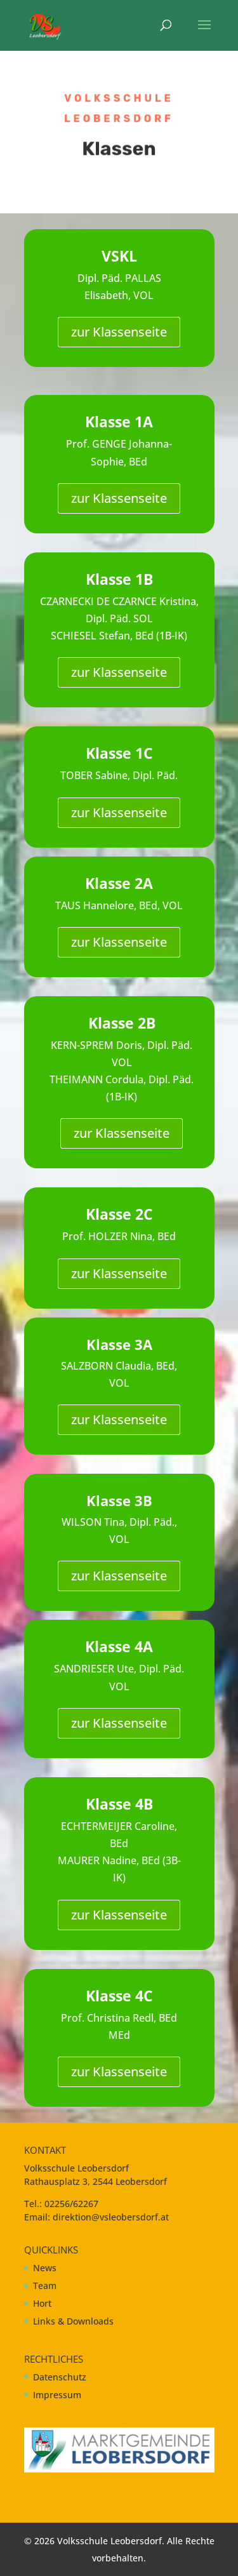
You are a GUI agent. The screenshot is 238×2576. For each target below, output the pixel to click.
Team (44, 2285)
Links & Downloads (73, 2321)
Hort (42, 2303)
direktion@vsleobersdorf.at (111, 2217)
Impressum (57, 2395)
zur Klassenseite (119, 331)
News (44, 2268)
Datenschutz (59, 2377)
